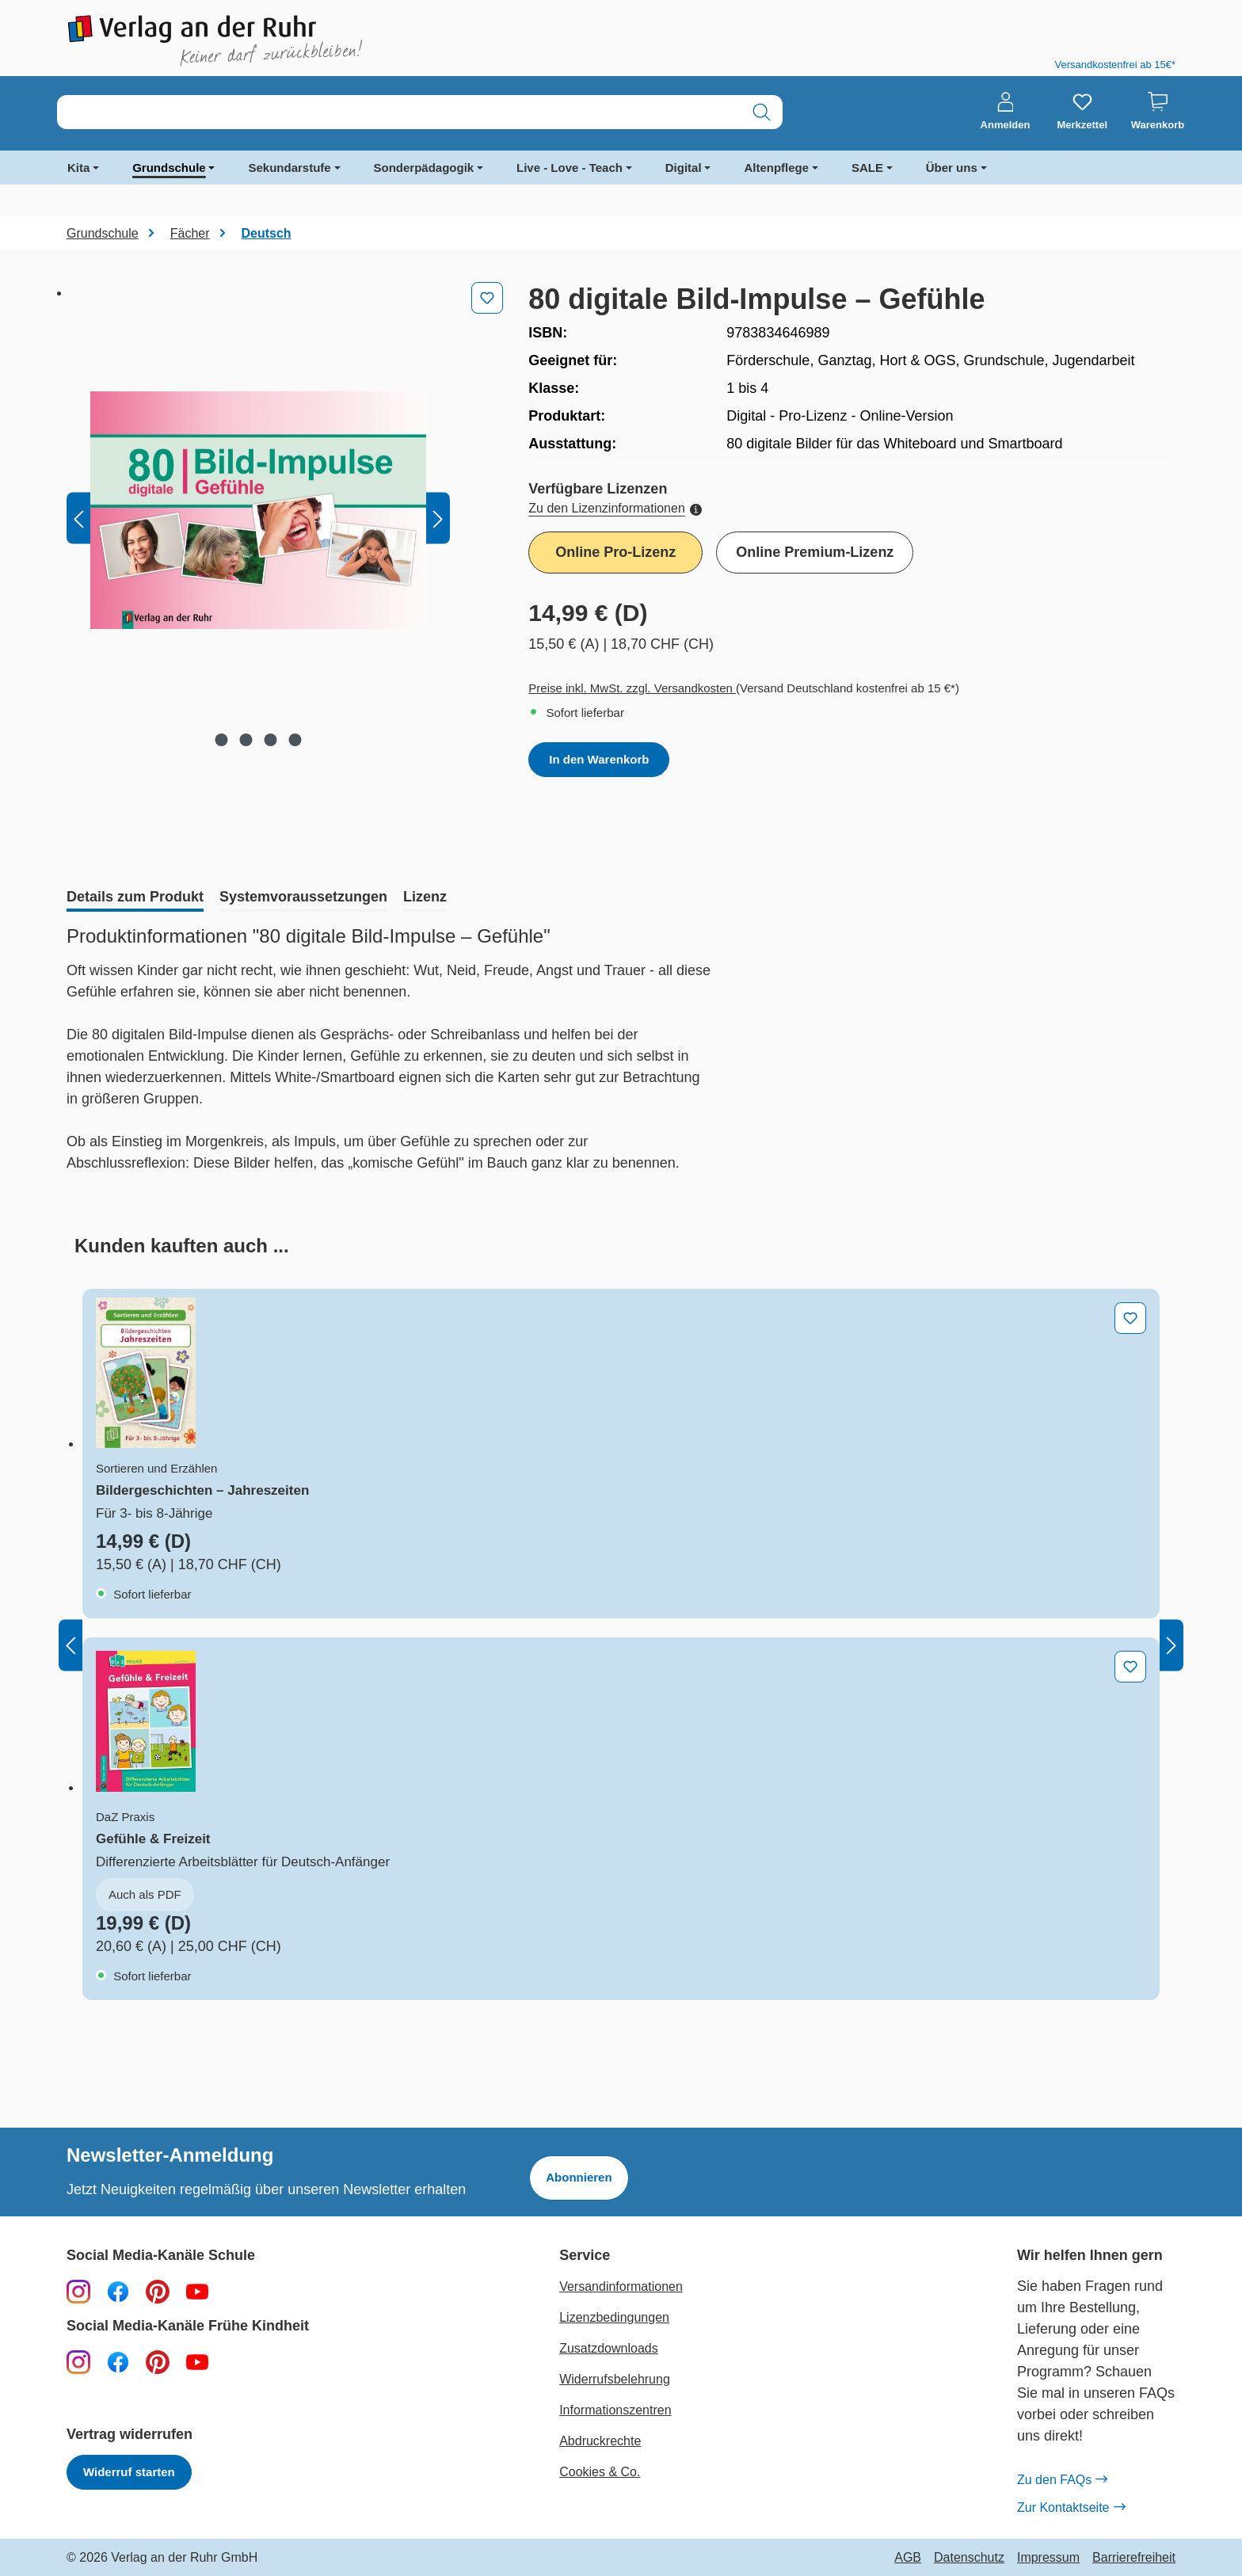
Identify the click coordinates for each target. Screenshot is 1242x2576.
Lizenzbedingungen (614, 2317)
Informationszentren (615, 2410)
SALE (867, 167)
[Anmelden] (1005, 111)
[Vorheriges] (78, 518)
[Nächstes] (438, 518)
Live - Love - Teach (569, 167)
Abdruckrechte (600, 2441)
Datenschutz (969, 2557)
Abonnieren (578, 2177)
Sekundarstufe (289, 167)
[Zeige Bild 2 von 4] (246, 740)
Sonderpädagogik (424, 167)
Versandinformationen (621, 2286)
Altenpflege (776, 167)
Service (584, 2255)
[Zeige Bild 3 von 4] (271, 740)
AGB (907, 2557)
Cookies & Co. (599, 2472)
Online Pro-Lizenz (615, 552)
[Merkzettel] (1082, 111)
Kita (78, 167)
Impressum (1048, 2557)
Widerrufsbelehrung (614, 2379)
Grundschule (169, 167)
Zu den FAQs (1062, 2480)
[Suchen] (762, 112)
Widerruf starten (129, 2472)
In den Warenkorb (599, 759)
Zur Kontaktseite (1071, 2508)
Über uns (951, 167)
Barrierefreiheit (1133, 2557)
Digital (683, 167)
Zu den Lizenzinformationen (614, 508)
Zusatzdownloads (608, 2348)
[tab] (135, 898)
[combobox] (399, 112)
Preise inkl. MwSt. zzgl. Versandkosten (632, 688)
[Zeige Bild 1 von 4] (221, 740)
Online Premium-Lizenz (814, 552)
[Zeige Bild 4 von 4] (295, 740)
